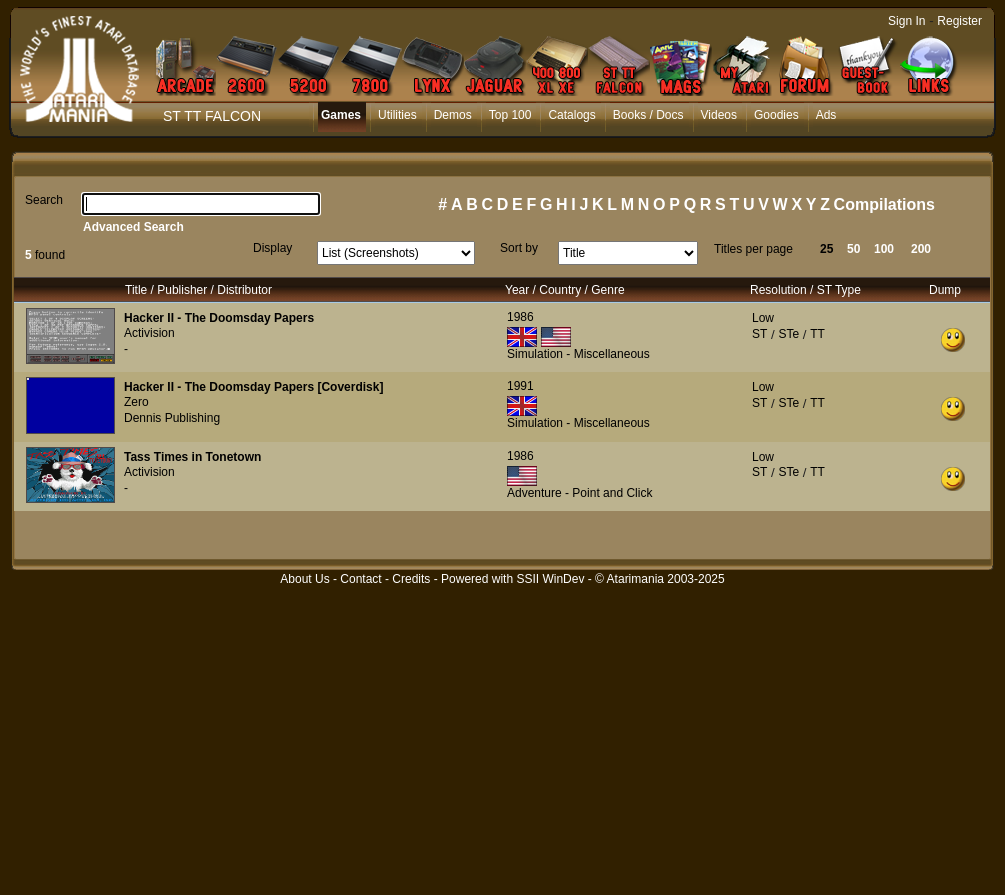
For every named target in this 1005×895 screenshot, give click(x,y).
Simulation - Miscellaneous (578, 354)
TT (817, 334)
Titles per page (753, 249)
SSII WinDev (550, 579)
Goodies (776, 115)
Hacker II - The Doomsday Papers (219, 318)
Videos (719, 115)
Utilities (397, 115)
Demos (453, 115)
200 (921, 249)
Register (959, 21)
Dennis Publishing (172, 418)
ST (759, 334)
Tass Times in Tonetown (192, 457)
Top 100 (510, 115)
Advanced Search (133, 227)
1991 (520, 386)
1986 (520, 317)
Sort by (519, 248)
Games (341, 115)
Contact (360, 579)
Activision (149, 333)
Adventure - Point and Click (579, 493)
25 (826, 249)
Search (44, 200)
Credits (411, 579)
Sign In (906, 21)
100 (884, 249)
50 (853, 249)
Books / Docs (648, 115)
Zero (136, 402)
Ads (826, 115)
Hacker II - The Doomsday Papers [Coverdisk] (253, 387)
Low (763, 318)
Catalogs (571, 115)
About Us (304, 579)
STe (788, 334)
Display (272, 248)
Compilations (884, 204)
